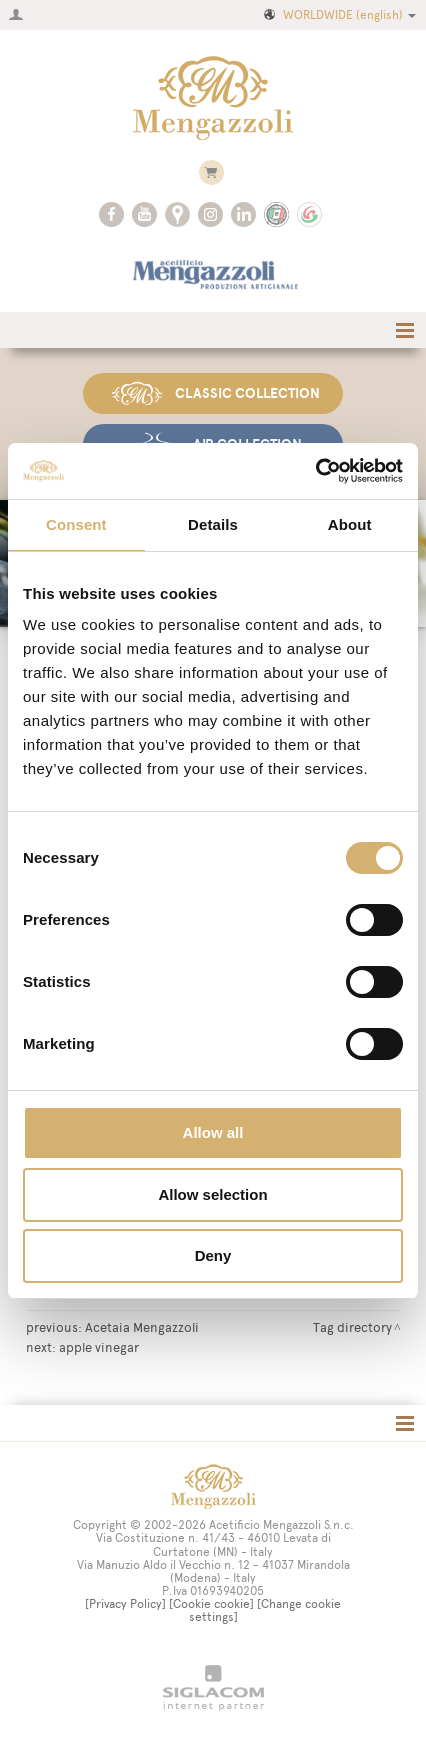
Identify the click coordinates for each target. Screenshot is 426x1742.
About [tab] (350, 524)
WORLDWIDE (338, 15)
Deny (213, 1255)
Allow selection (212, 1194)
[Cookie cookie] (211, 1604)
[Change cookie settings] (265, 1610)
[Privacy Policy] (125, 1604)
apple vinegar (99, 1347)
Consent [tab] (76, 524)
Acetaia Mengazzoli (142, 1327)
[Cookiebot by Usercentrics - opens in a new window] (315, 471)
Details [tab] (213, 524)
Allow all (213, 1132)
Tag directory (352, 1327)
